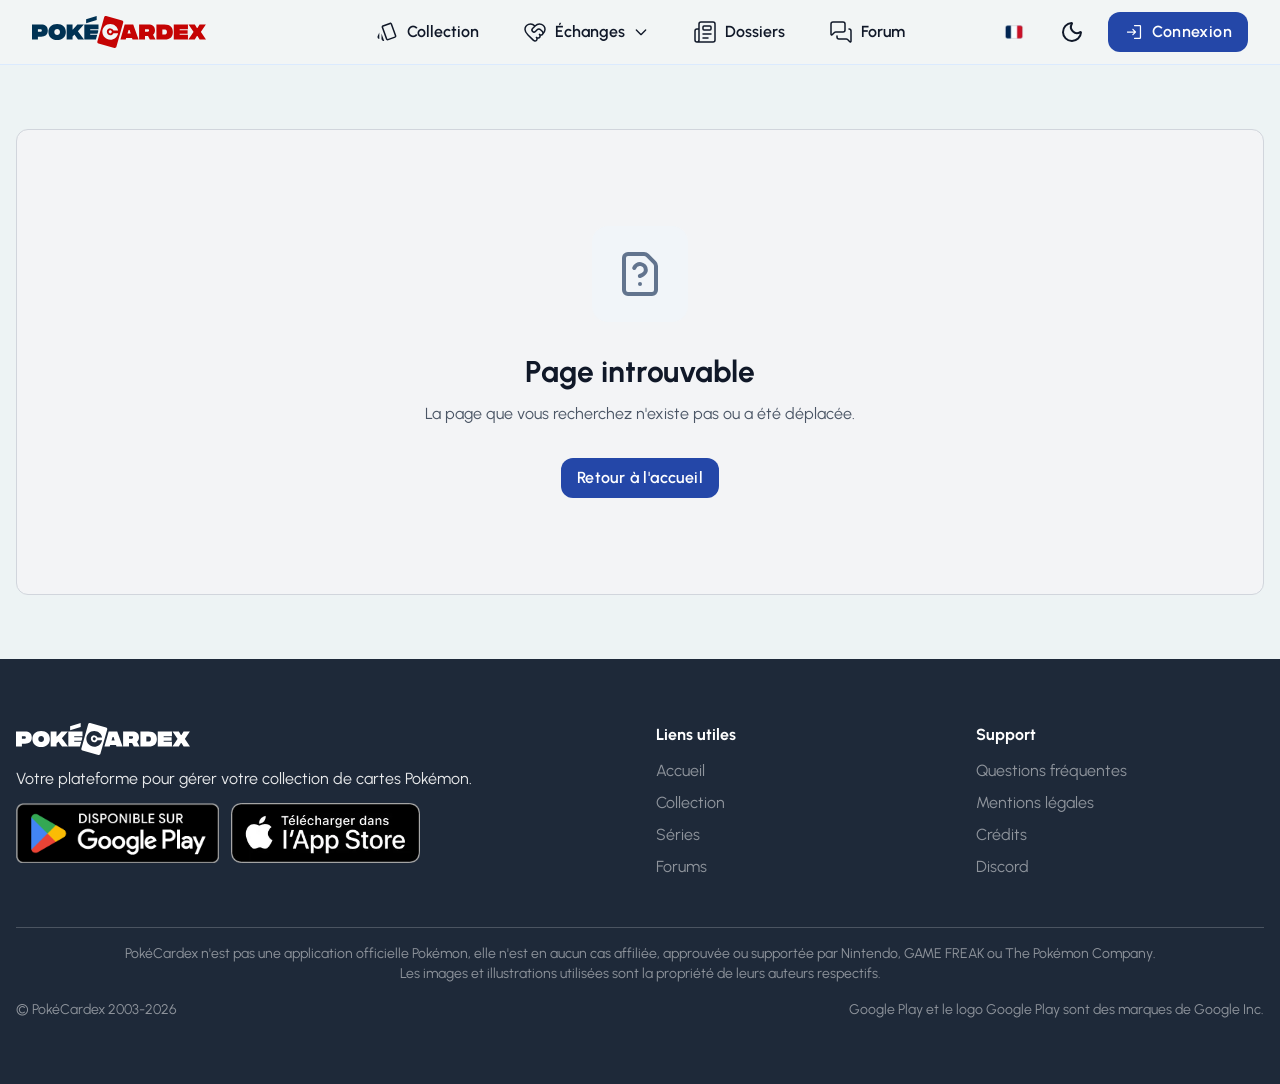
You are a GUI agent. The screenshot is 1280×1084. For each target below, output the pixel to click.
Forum (867, 32)
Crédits (1001, 834)
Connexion (1178, 32)
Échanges (586, 32)
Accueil (680, 770)
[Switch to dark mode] (1072, 32)
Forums (681, 866)
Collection (427, 32)
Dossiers (739, 32)
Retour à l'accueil (640, 477)
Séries (678, 834)
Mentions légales (1035, 802)
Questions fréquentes (1051, 770)
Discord (1002, 866)
